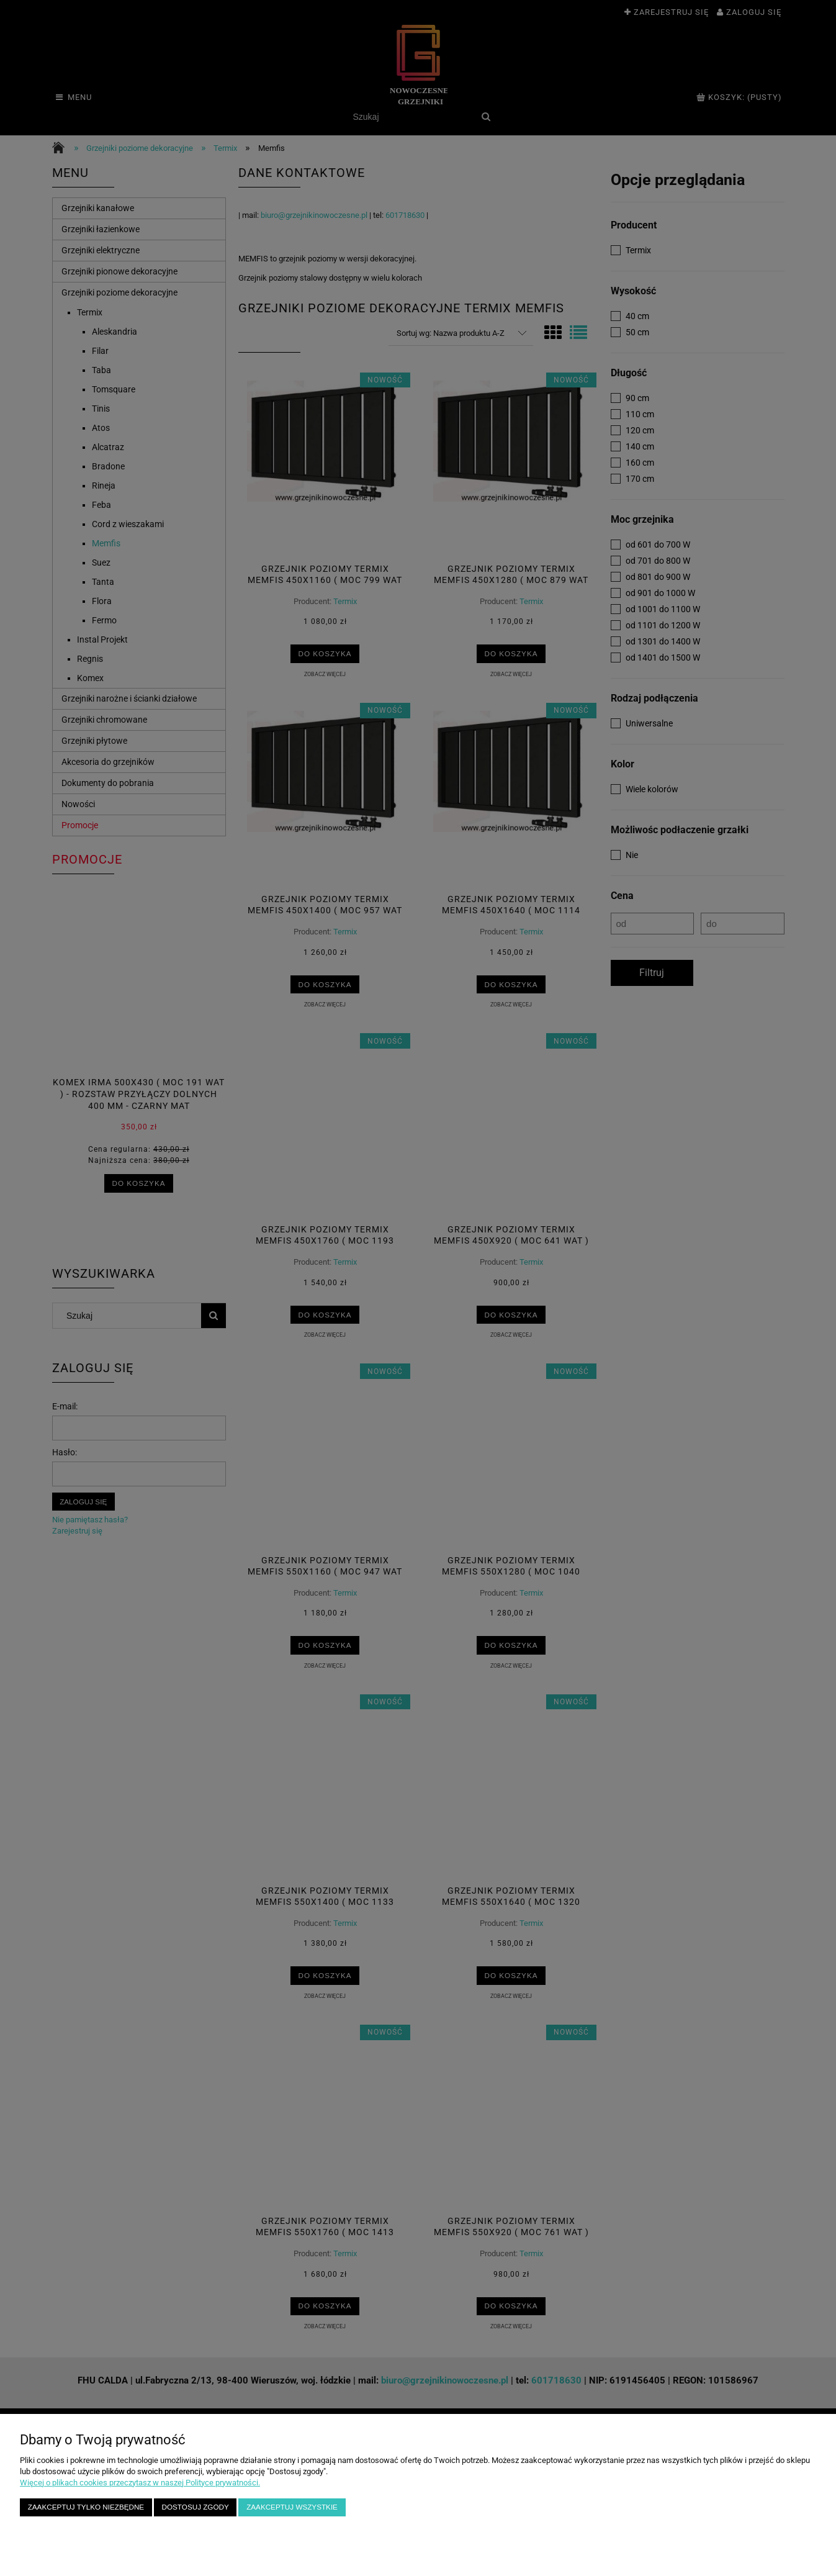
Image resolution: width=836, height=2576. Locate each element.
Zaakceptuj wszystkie (292, 2507)
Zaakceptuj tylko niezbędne (86, 2507)
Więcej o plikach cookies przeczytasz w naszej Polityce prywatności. (140, 2482)
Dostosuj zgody (195, 2507)
